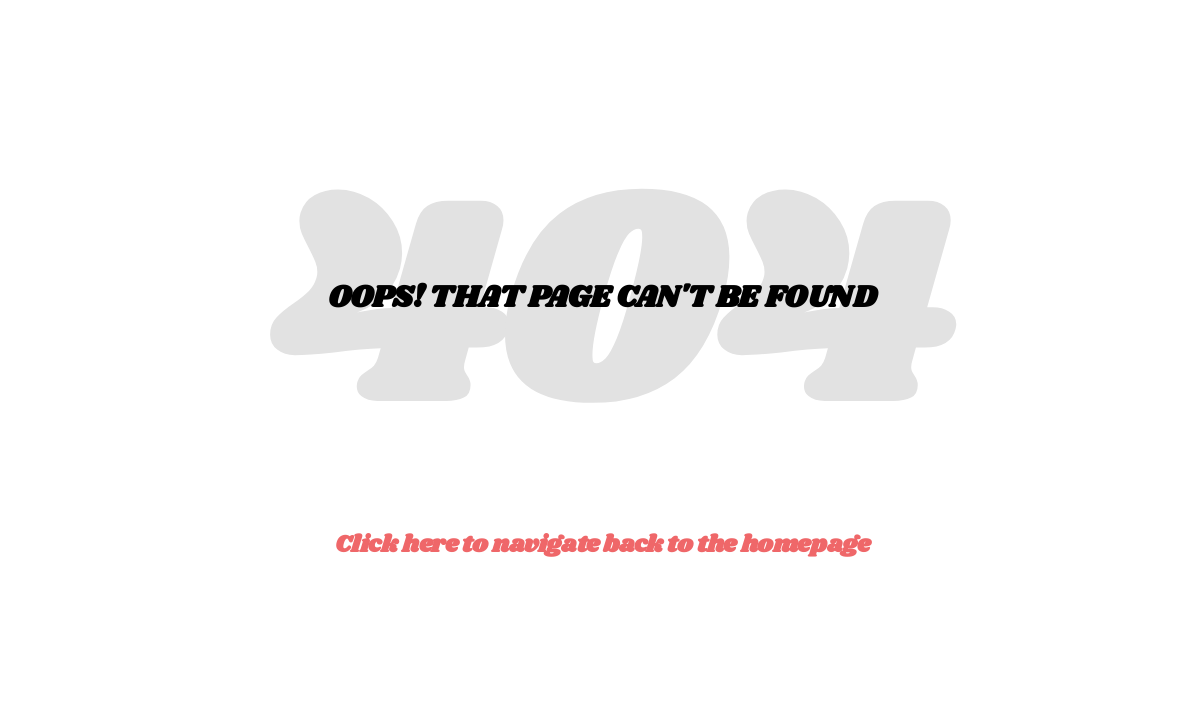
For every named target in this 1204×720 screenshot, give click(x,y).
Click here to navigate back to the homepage (602, 544)
